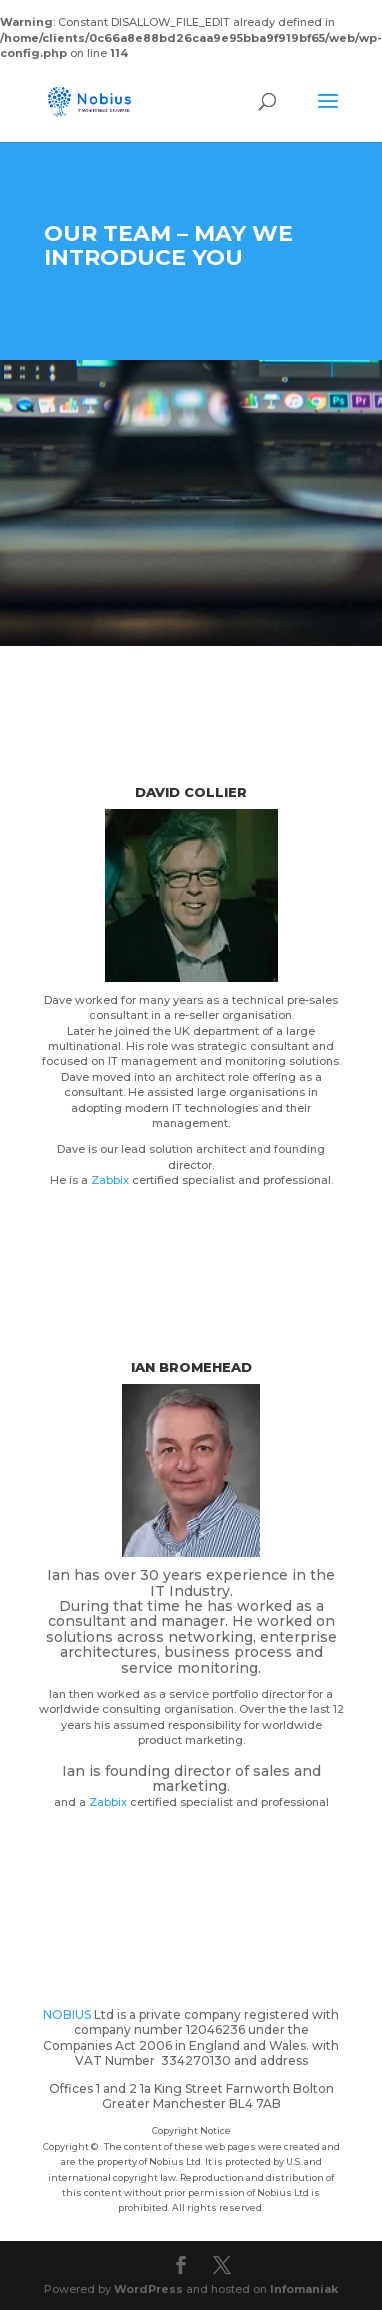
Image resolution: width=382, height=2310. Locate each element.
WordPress (148, 2289)
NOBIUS (68, 2014)
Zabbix (110, 1180)
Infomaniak (304, 2289)
